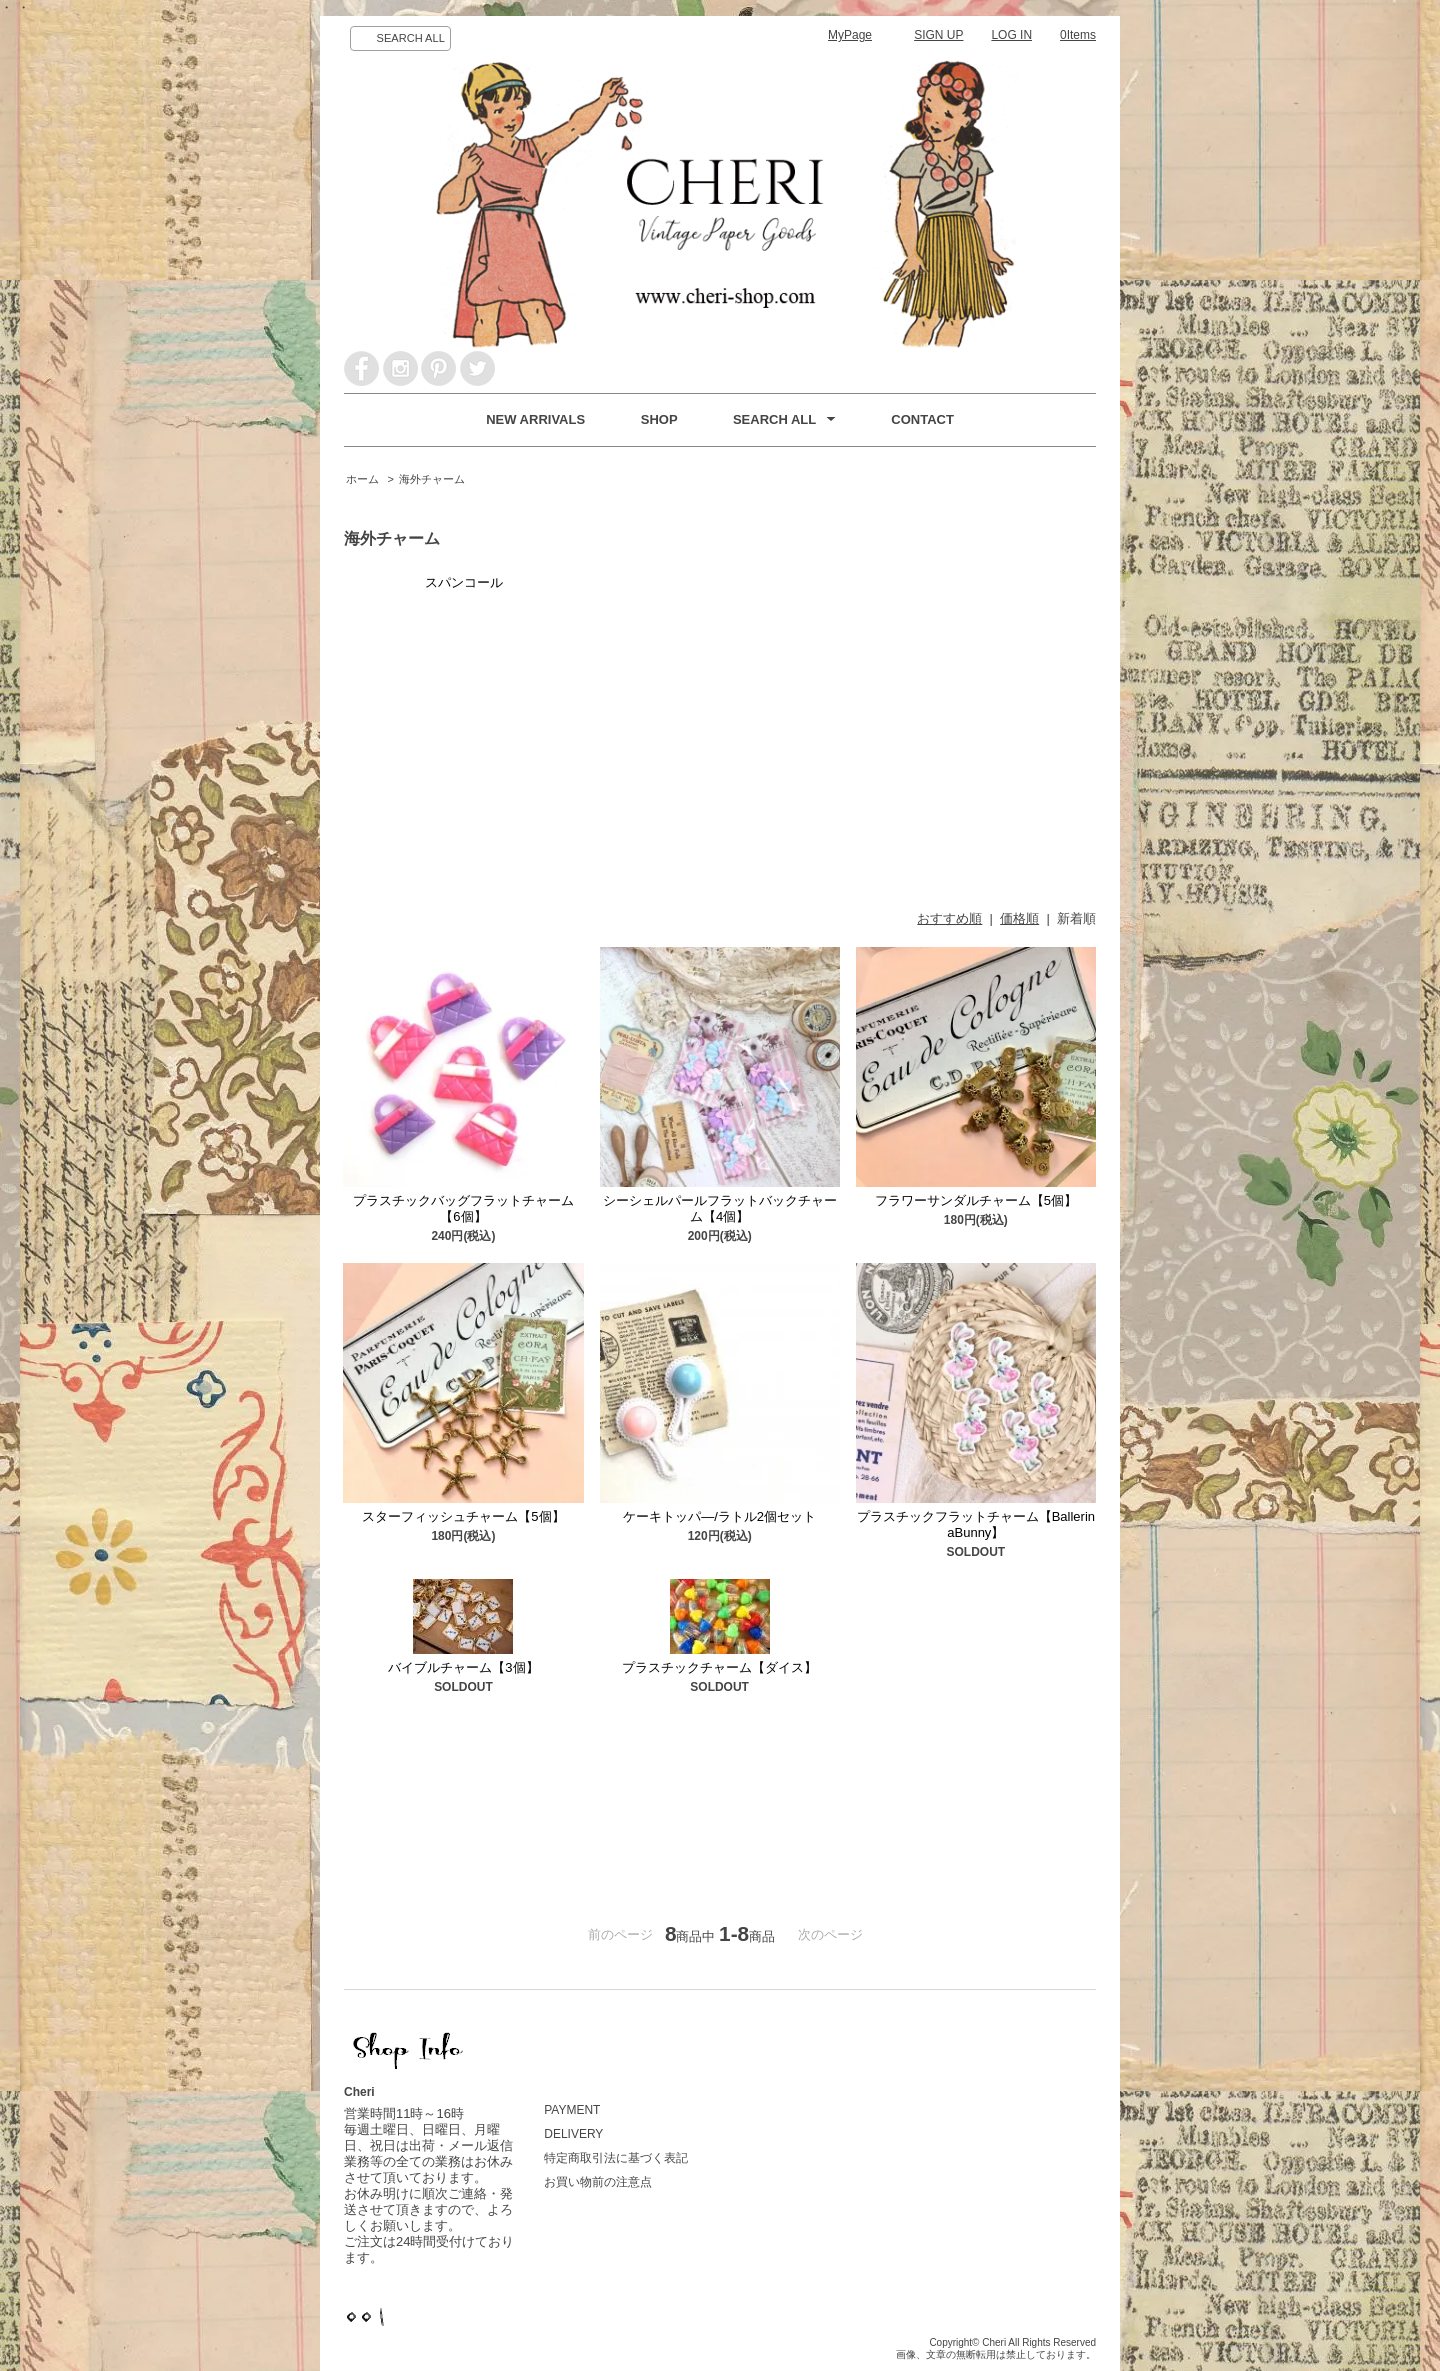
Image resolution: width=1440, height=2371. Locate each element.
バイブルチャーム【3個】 (463, 1667)
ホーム (362, 479)
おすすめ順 (949, 918)
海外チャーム (432, 479)
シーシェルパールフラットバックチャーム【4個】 (720, 1208)
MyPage (850, 35)
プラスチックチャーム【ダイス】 (719, 1667)
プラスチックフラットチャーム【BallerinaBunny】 (976, 1524)
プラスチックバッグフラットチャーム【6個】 (463, 1208)
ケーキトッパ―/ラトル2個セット (719, 1516)
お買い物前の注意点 (598, 2182)
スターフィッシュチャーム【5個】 (463, 1516)
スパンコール (464, 582)
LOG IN (1011, 35)
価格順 (1019, 918)
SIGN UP (938, 35)
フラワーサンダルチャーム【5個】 (976, 1200)
